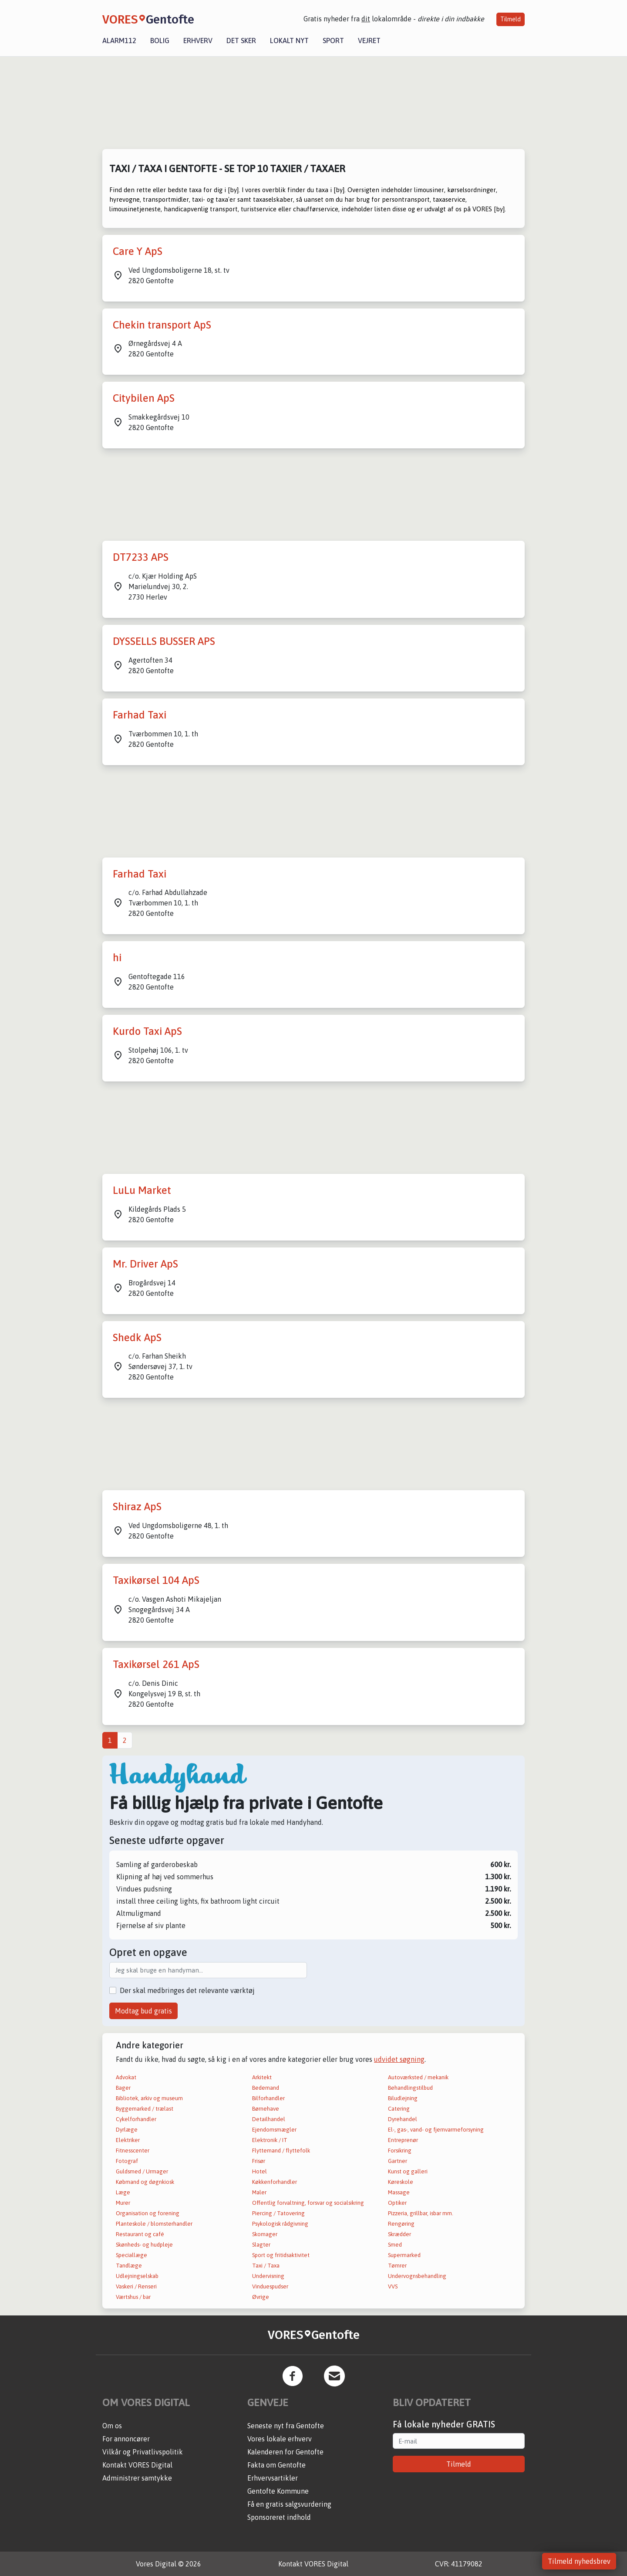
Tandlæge (129, 2265)
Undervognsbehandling (417, 2276)
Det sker (241, 40)
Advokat (126, 2077)
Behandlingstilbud (410, 2088)
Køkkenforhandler (274, 2182)
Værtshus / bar (133, 2297)
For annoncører (126, 2439)
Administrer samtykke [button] (137, 2478)
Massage (399, 2192)
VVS (393, 2286)
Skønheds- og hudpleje (144, 2244)
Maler (259, 2192)
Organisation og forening (147, 2213)
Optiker (397, 2203)
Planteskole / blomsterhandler (154, 2223)
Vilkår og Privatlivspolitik (142, 2452)
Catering (399, 2108)
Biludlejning (403, 2098)
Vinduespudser (270, 2286)
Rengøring (401, 2223)
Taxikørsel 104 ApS (156, 1580)
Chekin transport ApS (162, 325)
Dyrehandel (402, 2119)
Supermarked (404, 2255)
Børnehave (265, 2108)
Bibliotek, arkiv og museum (149, 2098)
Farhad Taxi (139, 715)
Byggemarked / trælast (144, 2108)
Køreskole (400, 2182)
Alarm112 (119, 40)
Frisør (258, 2161)
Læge (123, 2192)
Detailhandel (268, 2119)
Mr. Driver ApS (145, 1264)
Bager (123, 2088)
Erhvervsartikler (272, 2478)
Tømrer (397, 2265)
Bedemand (265, 2088)
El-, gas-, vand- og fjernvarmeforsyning (436, 2129)
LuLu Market (142, 1190)
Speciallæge (131, 2255)
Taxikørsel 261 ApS (156, 1664)
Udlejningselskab (137, 2276)
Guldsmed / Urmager (142, 2171)
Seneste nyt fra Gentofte (285, 2426)
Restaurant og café (140, 2234)
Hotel (259, 2171)
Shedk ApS (137, 1337)
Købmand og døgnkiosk (145, 2182)
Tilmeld (510, 19)
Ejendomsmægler (274, 2129)
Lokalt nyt (289, 40)
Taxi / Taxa (266, 2265)
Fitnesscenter (132, 2150)
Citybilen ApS (144, 398)
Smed (395, 2244)
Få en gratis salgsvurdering (289, 2504)
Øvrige (260, 2297)
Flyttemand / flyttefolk (281, 2150)
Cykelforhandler (136, 2119)
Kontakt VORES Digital (137, 2465)
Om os (112, 2426)
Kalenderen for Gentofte (285, 2452)
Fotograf (127, 2161)
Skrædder (399, 2234)
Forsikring (399, 2150)
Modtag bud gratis (143, 2011)
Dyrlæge (127, 2129)
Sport (333, 40)
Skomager (264, 2234)
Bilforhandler (268, 2098)
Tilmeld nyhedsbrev (579, 2561)
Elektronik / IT (269, 2140)
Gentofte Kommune (278, 2491)
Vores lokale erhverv (279, 2439)
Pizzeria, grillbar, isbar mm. (420, 2213)
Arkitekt (262, 2077)
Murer (123, 2203)
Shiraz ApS (137, 1506)
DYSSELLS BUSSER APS (164, 641)
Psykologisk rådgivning (280, 2223)
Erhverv (197, 40)
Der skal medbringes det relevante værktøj (187, 1990)
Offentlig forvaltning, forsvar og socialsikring (308, 2203)
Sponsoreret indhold (279, 2517)
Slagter (261, 2244)
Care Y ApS (137, 251)
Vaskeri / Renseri (136, 2286)
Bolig (159, 40)
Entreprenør (403, 2140)
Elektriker (128, 2140)
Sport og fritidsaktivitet (281, 2255)
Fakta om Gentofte (276, 2465)
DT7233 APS (141, 557)
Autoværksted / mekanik (418, 2077)
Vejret (369, 40)
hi (117, 957)
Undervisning (268, 2276)
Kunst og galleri (408, 2171)
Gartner (397, 2161)
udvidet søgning (399, 2059)
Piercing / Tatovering (278, 2213)
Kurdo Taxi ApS (147, 1031)
